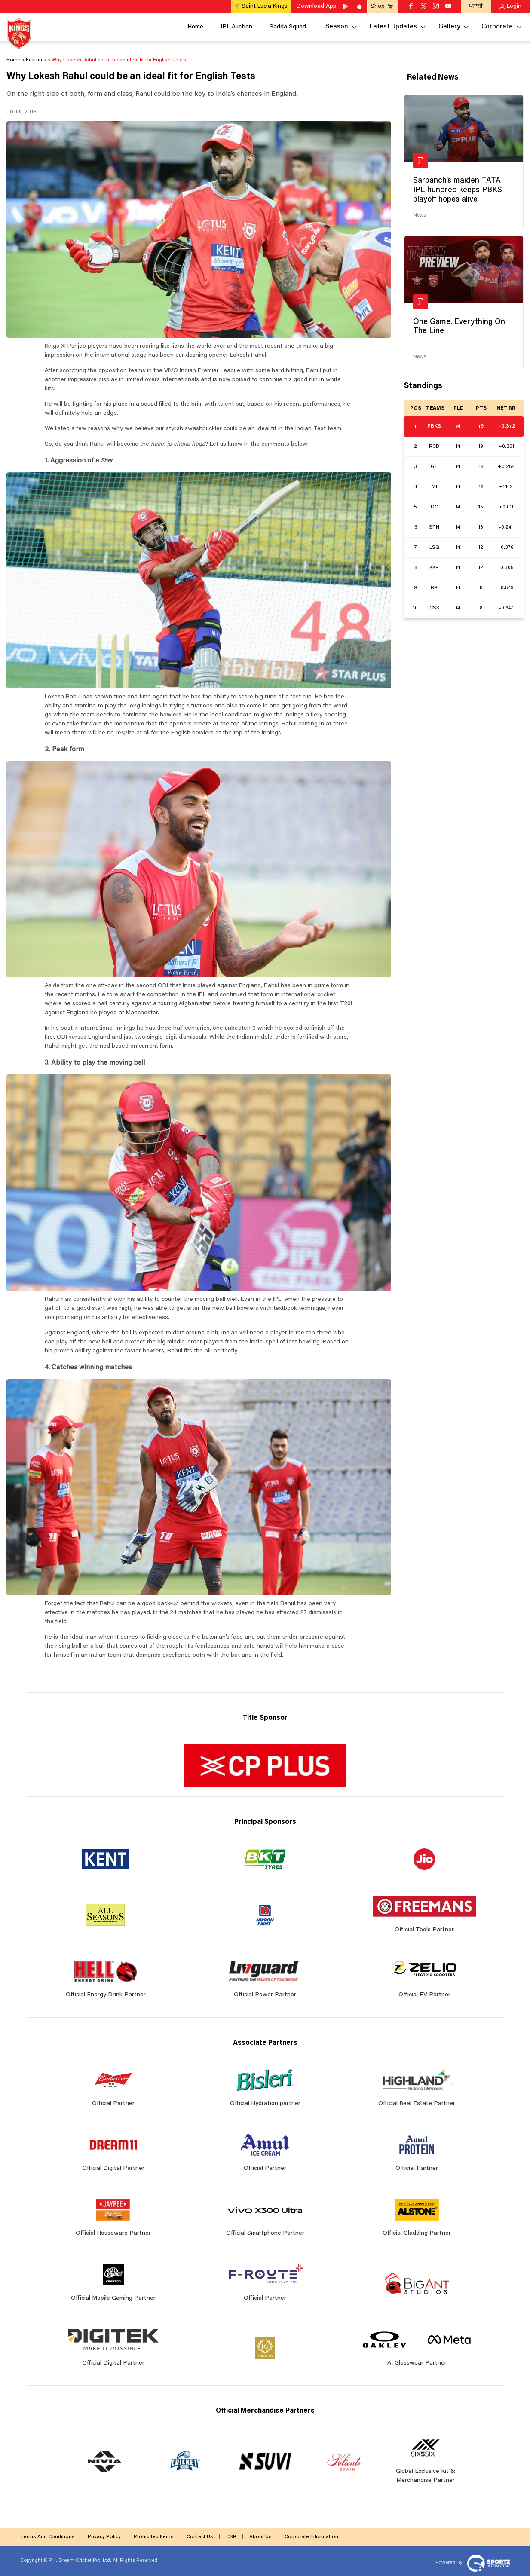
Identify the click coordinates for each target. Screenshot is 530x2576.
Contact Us (200, 2536)
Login (514, 6)
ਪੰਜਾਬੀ (476, 6)
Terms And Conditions (47, 2536)
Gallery (449, 27)
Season (336, 27)
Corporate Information (311, 2536)
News (419, 215)
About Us (260, 2536)
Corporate (497, 27)
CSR (231, 2536)
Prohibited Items (154, 2536)
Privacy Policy (104, 2536)
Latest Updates (393, 27)
